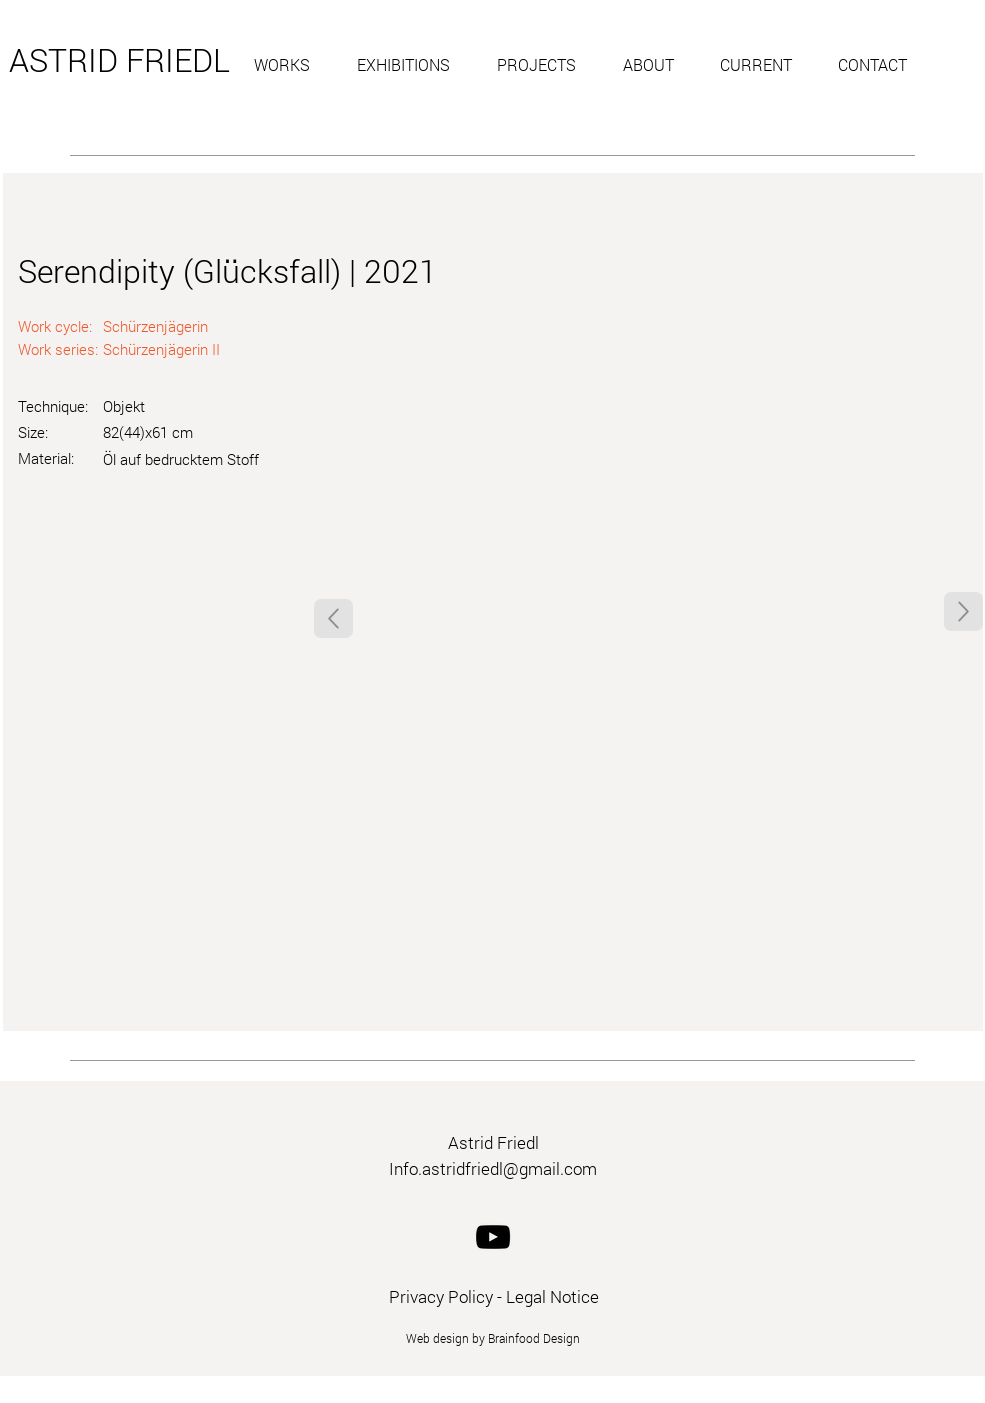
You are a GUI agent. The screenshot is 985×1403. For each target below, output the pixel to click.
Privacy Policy (441, 1296)
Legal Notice (552, 1296)
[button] (290, 65)
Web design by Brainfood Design (493, 1338)
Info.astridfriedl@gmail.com (493, 1168)
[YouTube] (493, 1237)
